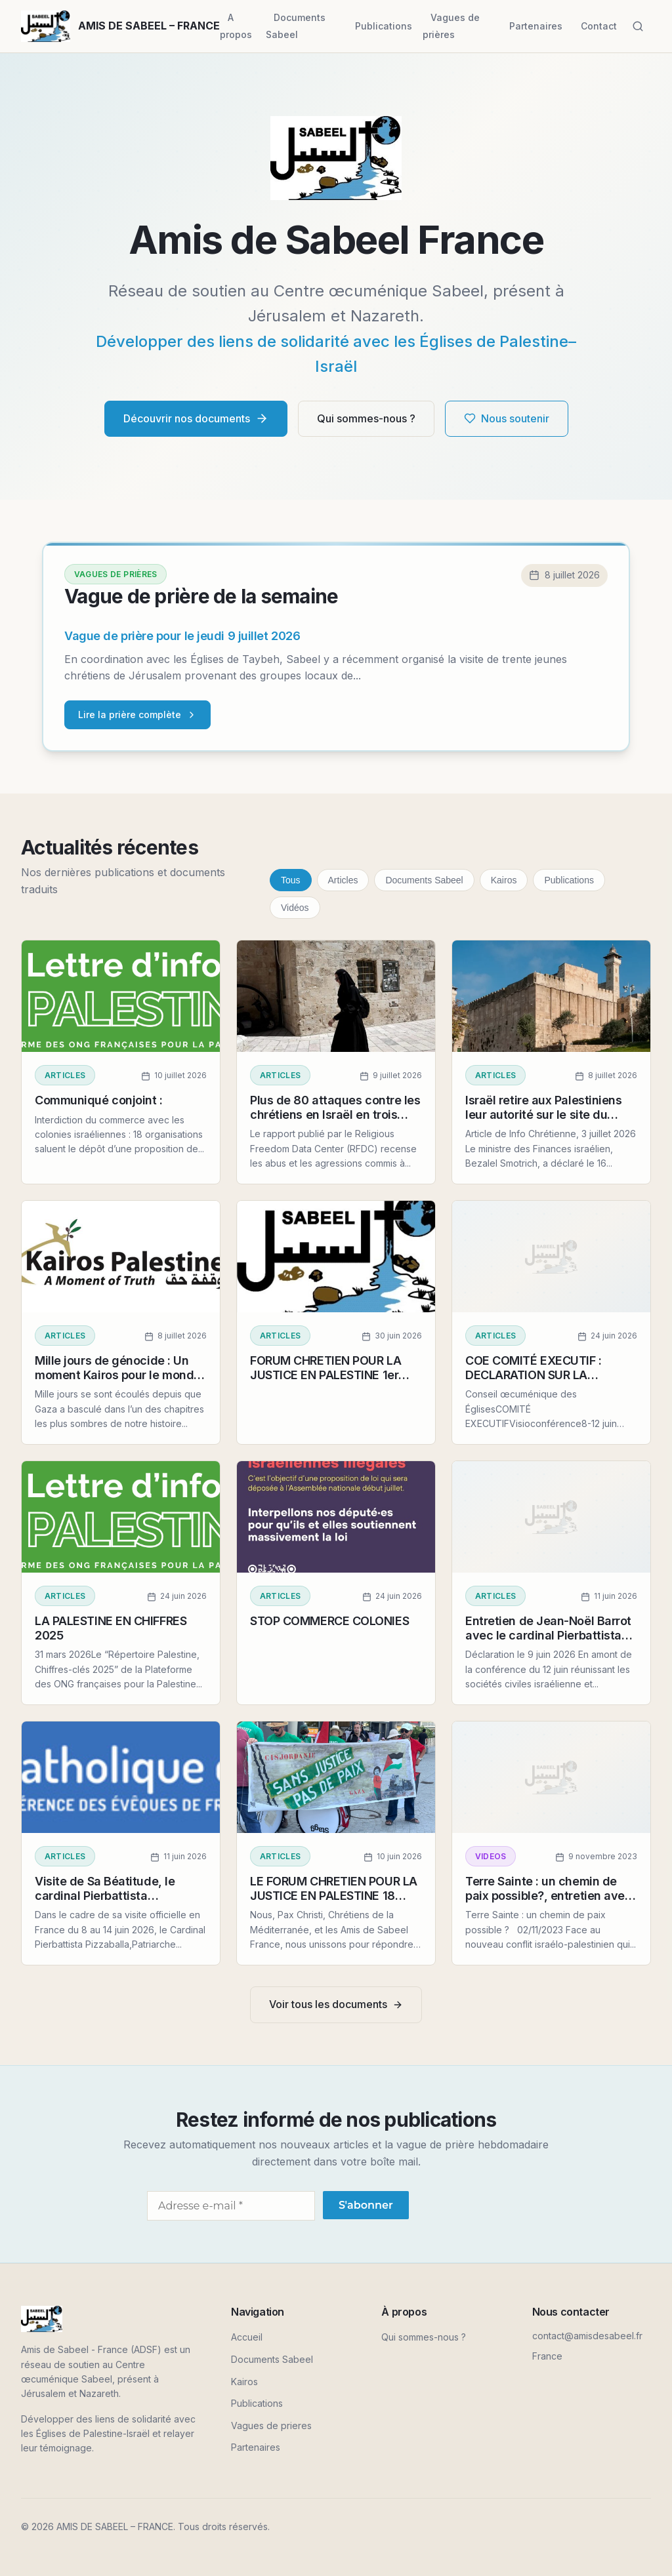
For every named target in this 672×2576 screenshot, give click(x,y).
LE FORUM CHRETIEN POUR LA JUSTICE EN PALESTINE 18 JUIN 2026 (333, 1895)
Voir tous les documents (336, 2004)
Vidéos (295, 907)
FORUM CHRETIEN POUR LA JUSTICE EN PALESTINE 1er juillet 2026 (325, 1375)
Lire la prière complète (137, 714)
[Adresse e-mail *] (231, 2206)
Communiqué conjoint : (99, 1100)
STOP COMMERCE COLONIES (329, 1621)
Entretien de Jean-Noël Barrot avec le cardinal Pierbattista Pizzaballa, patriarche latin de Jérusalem (548, 1642)
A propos (236, 26)
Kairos (504, 880)
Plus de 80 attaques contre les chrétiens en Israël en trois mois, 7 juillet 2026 (335, 1114)
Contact (599, 25)
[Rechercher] (638, 26)
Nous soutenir (506, 418)
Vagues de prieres (271, 2425)
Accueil (246, 2337)
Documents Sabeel (296, 26)
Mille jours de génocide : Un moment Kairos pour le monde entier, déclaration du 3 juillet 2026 (118, 1382)
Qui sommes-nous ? (366, 418)
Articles (343, 880)
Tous (291, 880)
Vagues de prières (451, 26)
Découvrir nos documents (195, 419)
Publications (383, 25)
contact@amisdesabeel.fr (587, 2335)
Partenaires (535, 25)
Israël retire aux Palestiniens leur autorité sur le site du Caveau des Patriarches (543, 1114)
